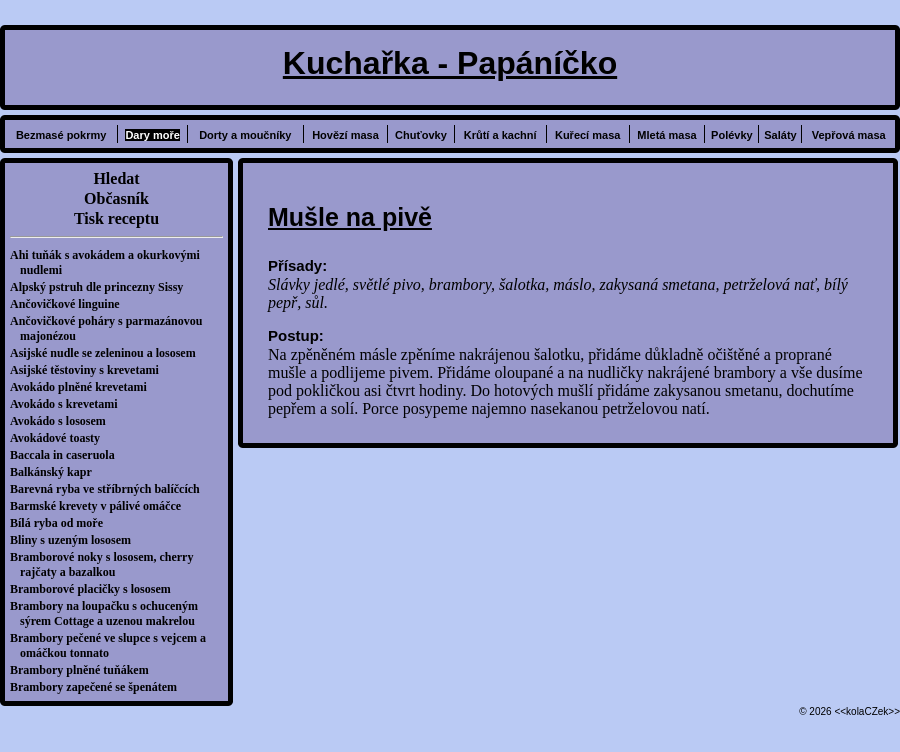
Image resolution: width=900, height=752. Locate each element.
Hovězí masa (345, 135)
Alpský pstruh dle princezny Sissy (101, 287)
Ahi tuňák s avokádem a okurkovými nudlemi (110, 262)
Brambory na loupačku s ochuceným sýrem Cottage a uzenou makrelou (109, 613)
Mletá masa (666, 135)
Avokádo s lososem (63, 421)
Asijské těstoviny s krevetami (89, 370)
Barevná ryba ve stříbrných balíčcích (110, 489)
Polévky (732, 135)
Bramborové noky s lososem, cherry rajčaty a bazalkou (106, 564)
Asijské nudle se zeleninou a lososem (108, 353)
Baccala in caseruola (67, 455)
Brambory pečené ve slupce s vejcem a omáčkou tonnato (113, 645)
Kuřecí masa (587, 135)
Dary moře (152, 135)
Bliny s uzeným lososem (75, 540)
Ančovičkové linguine (70, 304)
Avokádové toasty (60, 438)
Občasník (116, 198)
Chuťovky (421, 135)
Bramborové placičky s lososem (95, 589)
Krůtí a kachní (500, 135)
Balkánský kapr (56, 472)
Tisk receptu (116, 218)
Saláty (780, 135)
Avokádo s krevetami (69, 404)
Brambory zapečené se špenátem (98, 687)
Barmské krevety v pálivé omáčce (100, 506)
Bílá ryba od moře (61, 523)
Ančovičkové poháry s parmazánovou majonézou (111, 328)
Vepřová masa (849, 135)
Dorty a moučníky (245, 135)
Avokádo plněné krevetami (83, 387)
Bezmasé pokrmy (61, 135)
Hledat (116, 178)
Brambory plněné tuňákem (84, 670)
